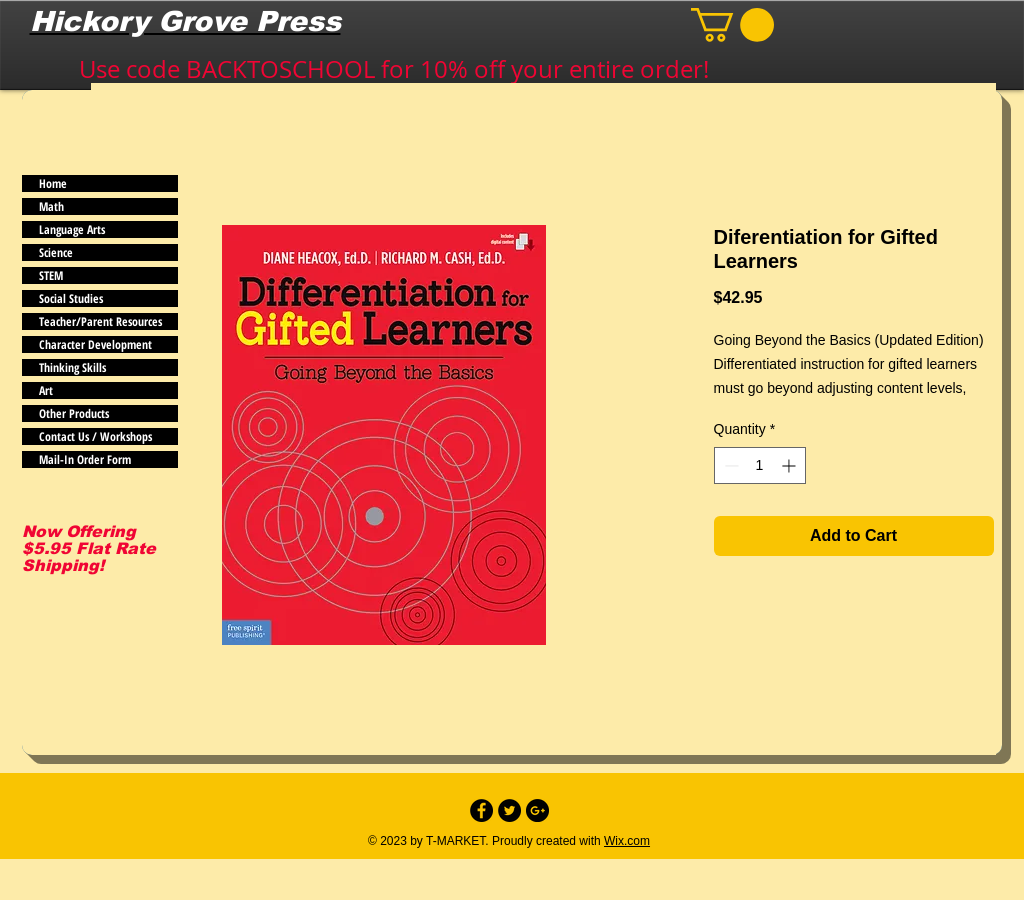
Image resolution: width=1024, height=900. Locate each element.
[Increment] (790, 465)
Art (46, 390)
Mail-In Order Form (85, 459)
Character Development (95, 344)
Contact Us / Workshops (95, 436)
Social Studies (71, 298)
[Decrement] (729, 465)
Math (51, 206)
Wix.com (627, 841)
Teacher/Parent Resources (100, 321)
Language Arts (72, 229)
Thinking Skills (72, 367)
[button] (732, 25)
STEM (51, 275)
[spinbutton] (760, 465)
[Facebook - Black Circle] (481, 810)
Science (56, 252)
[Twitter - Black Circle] (509, 810)
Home (53, 183)
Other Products (74, 413)
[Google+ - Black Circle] (537, 810)
